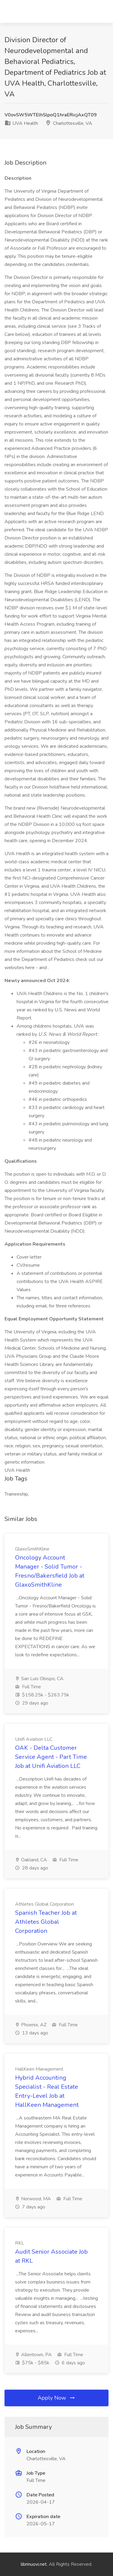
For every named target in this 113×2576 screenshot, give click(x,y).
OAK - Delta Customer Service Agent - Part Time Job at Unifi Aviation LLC (51, 1757)
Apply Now (57, 2397)
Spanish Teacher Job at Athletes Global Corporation (46, 1922)
